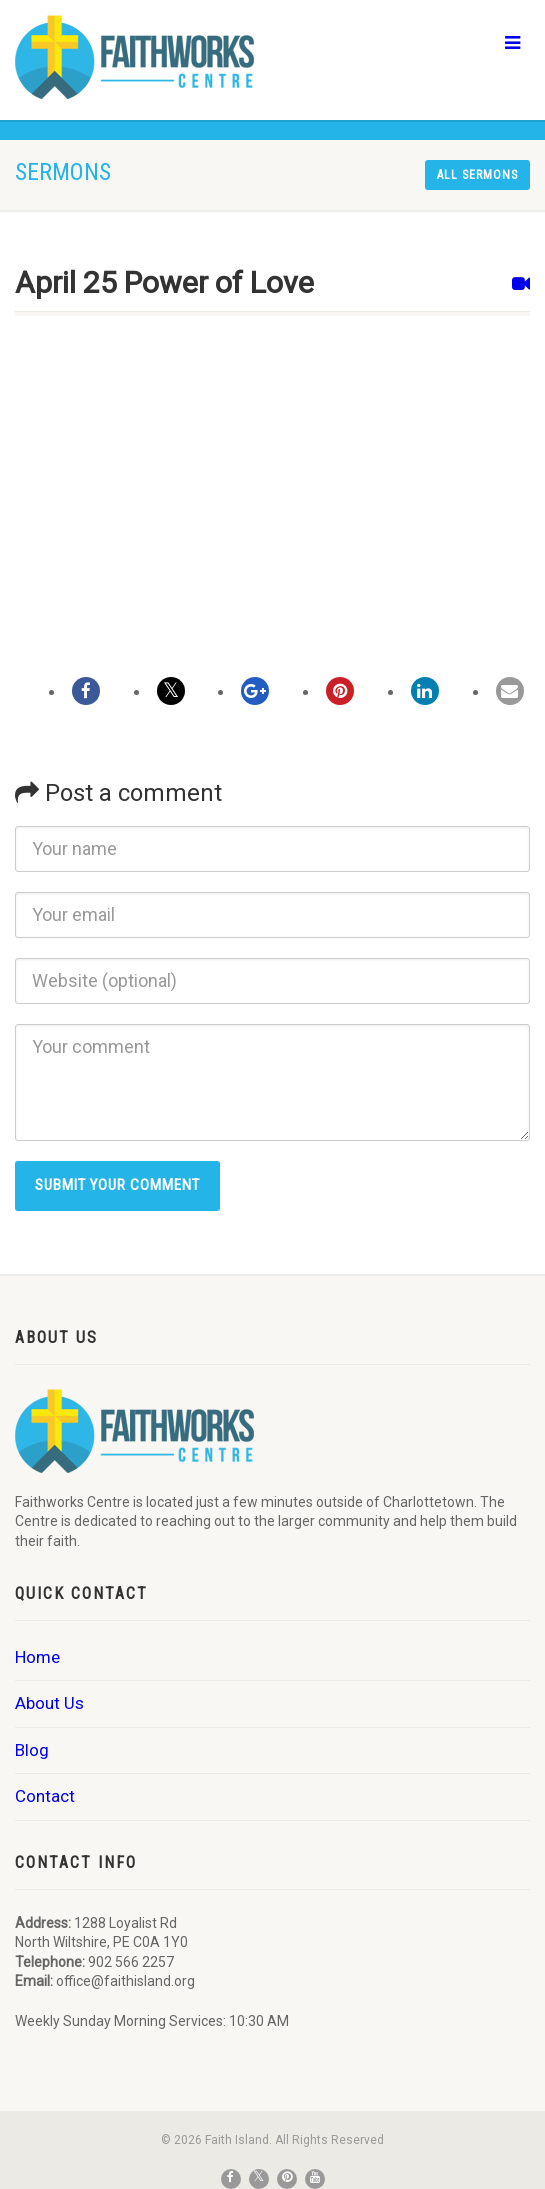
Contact (45, 1796)
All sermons (477, 175)
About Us (49, 1703)
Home (37, 1657)
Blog (32, 1750)
